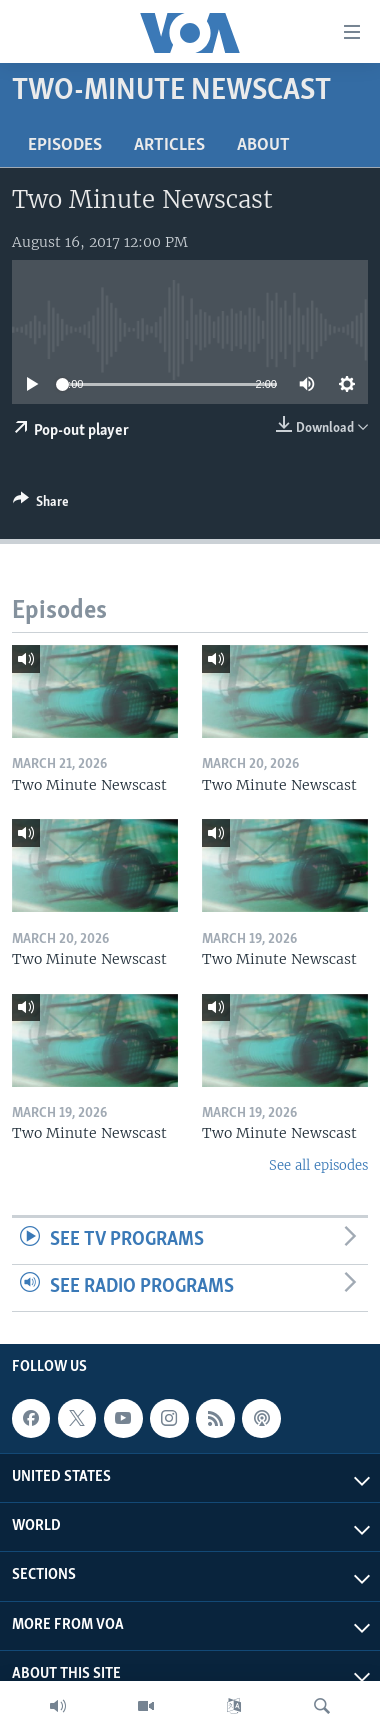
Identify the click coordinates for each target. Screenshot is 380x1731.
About (263, 145)
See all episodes (318, 1165)
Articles (169, 145)
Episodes (65, 145)
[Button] (41, 505)
